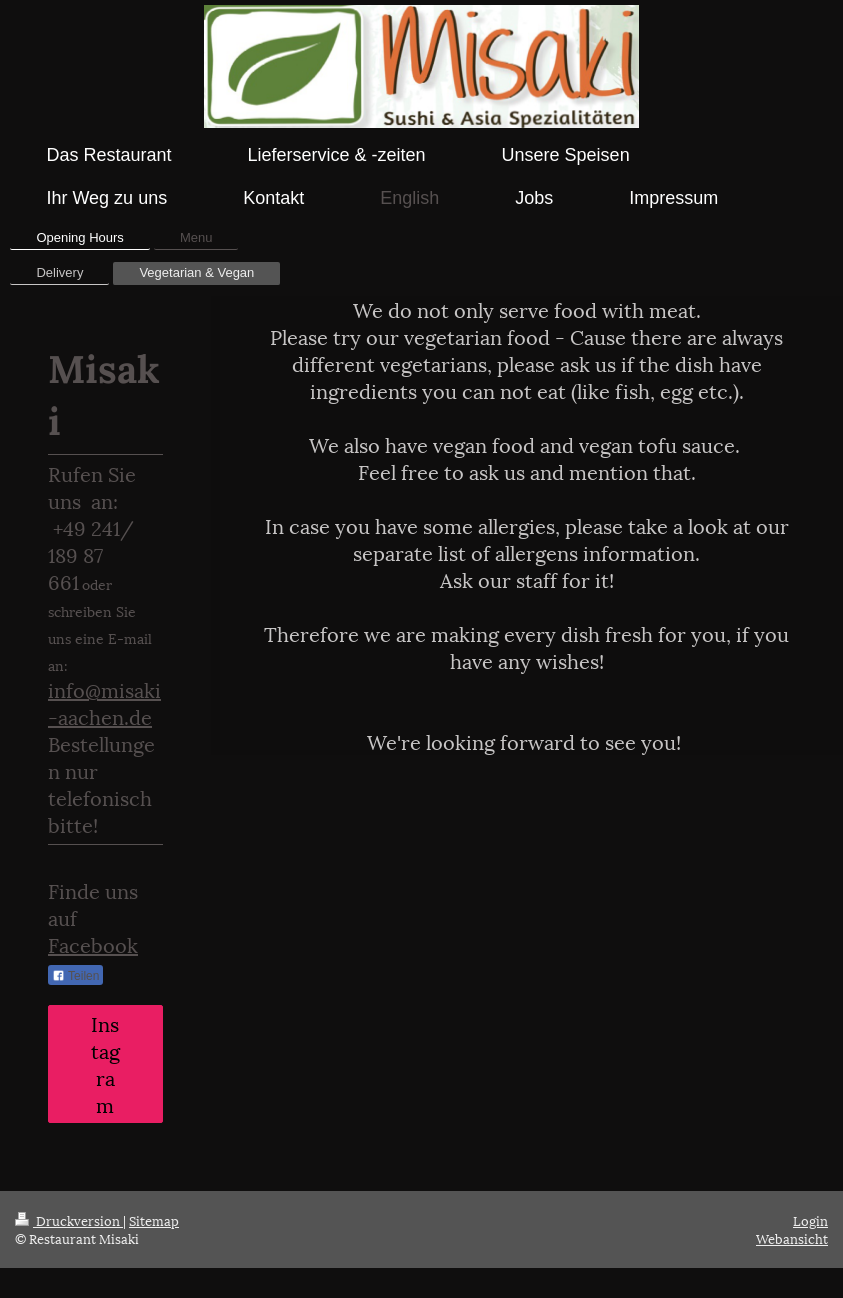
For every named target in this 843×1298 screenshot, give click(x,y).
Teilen (75, 976)
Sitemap (154, 1220)
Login (810, 1220)
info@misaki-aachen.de (104, 702)
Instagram (105, 1063)
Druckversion (69, 1220)
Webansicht (792, 1238)
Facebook (93, 944)
